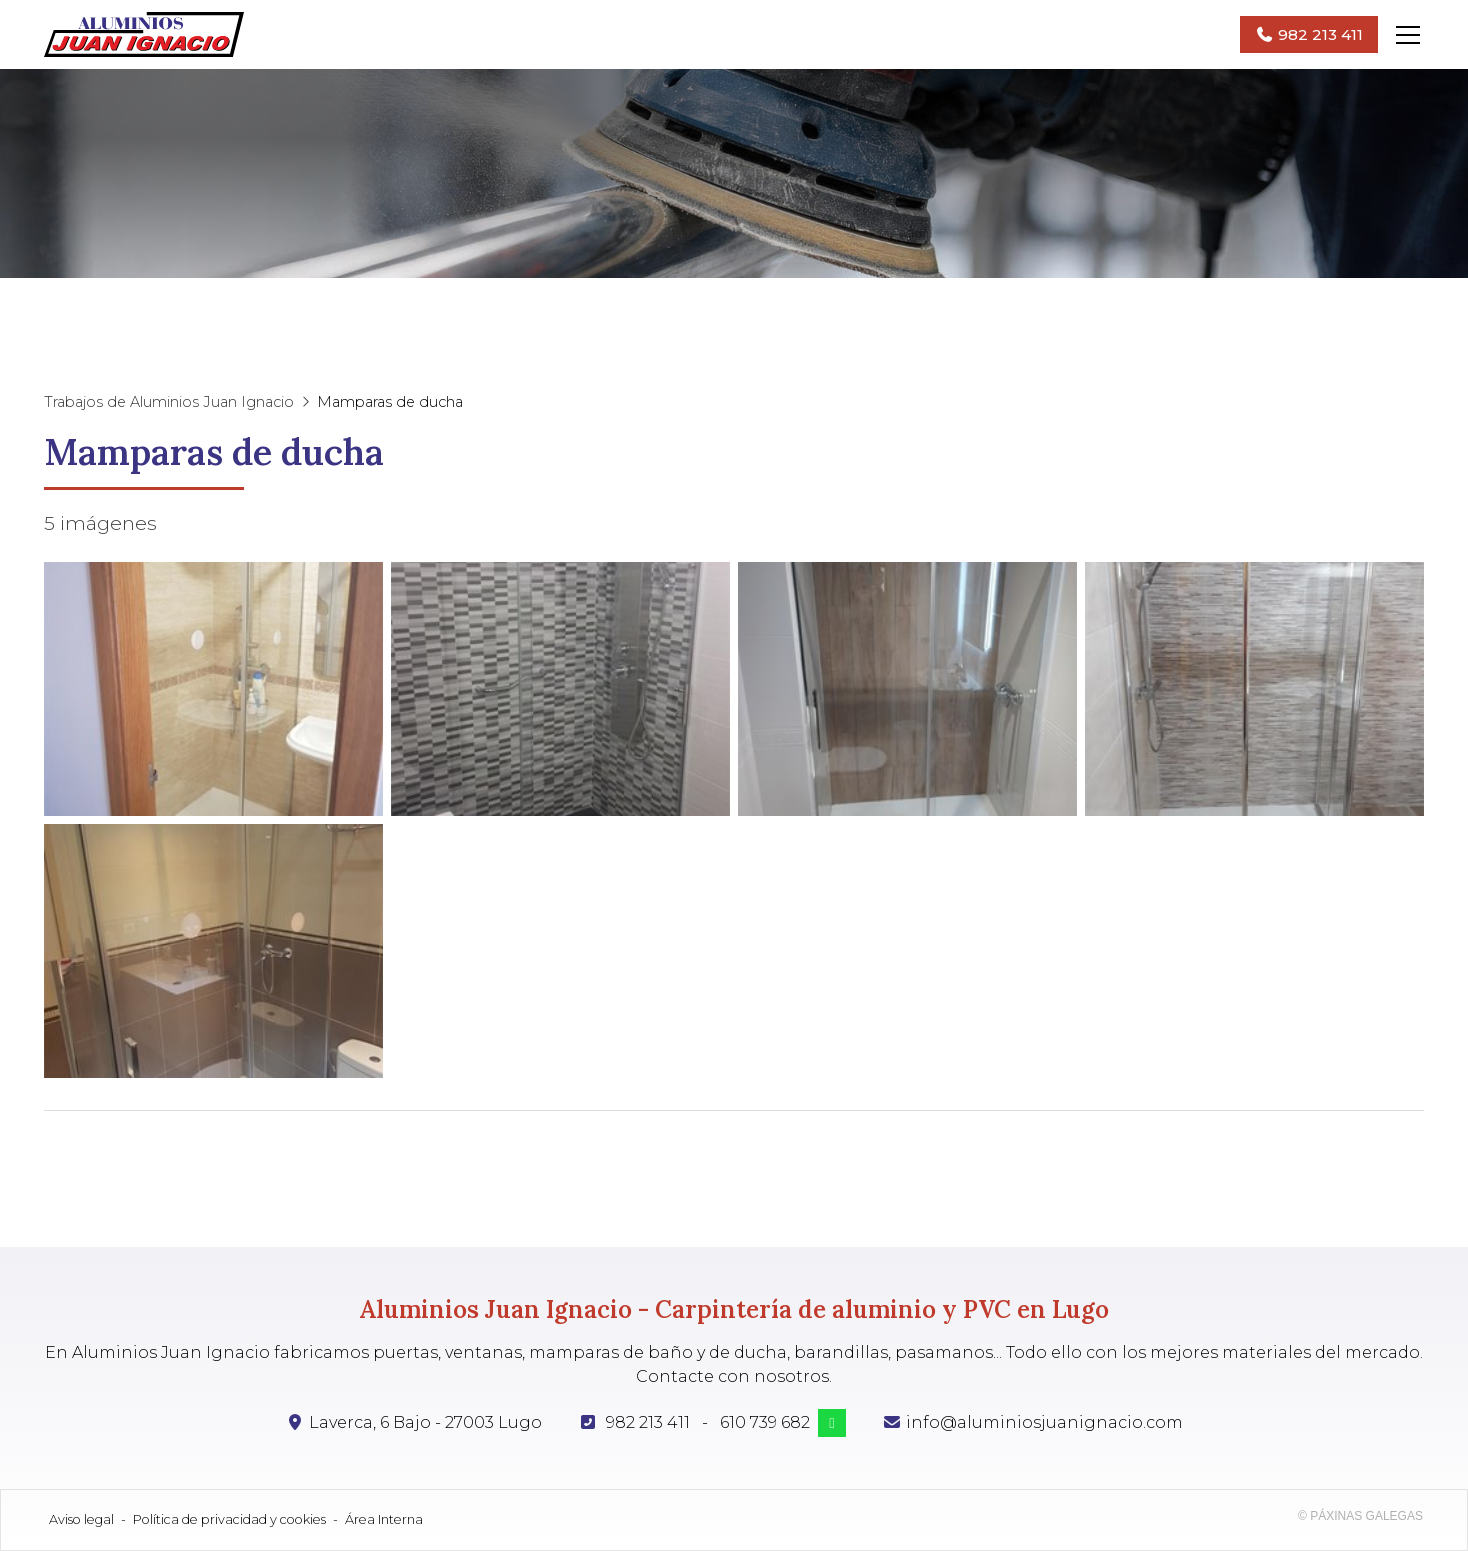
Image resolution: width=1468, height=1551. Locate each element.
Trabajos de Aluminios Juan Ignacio (169, 402)
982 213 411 (648, 1422)
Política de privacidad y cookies (229, 1519)
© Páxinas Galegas (1360, 1516)
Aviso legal (81, 1519)
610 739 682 (765, 1422)
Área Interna (384, 1519)
